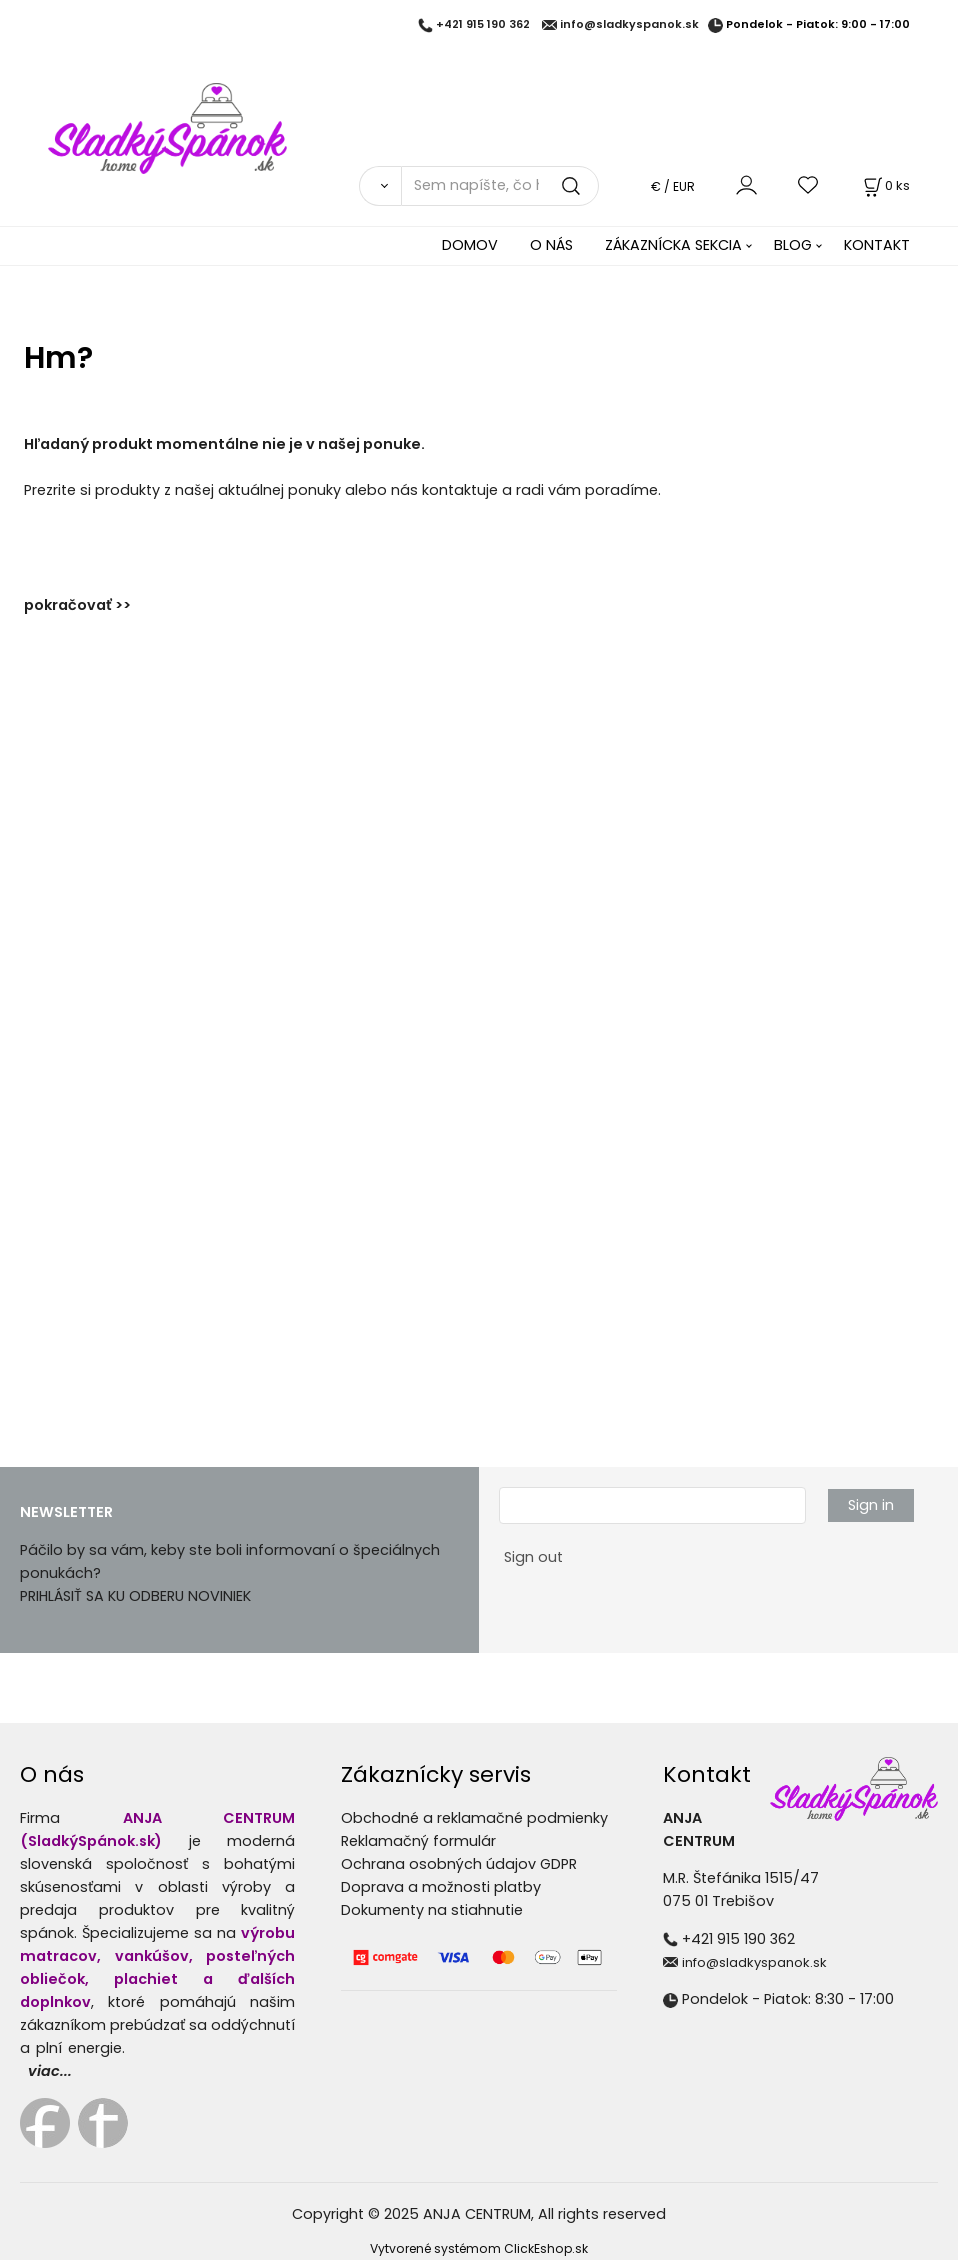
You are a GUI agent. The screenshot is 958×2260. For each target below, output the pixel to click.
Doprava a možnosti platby (441, 1887)
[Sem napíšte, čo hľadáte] (500, 186)
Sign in (871, 1505)
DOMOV (470, 245)
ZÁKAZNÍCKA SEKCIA (673, 245)
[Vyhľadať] (380, 186)
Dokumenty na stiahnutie (432, 1910)
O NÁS (551, 245)
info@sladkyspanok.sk (629, 25)
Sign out (533, 1557)
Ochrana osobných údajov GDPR (459, 1864)
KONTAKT (877, 245)
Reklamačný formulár (418, 1841)
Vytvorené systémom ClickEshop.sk (479, 2248)
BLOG (793, 245)
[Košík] (885, 185)
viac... (50, 2071)
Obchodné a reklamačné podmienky (474, 1818)
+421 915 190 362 (483, 25)
